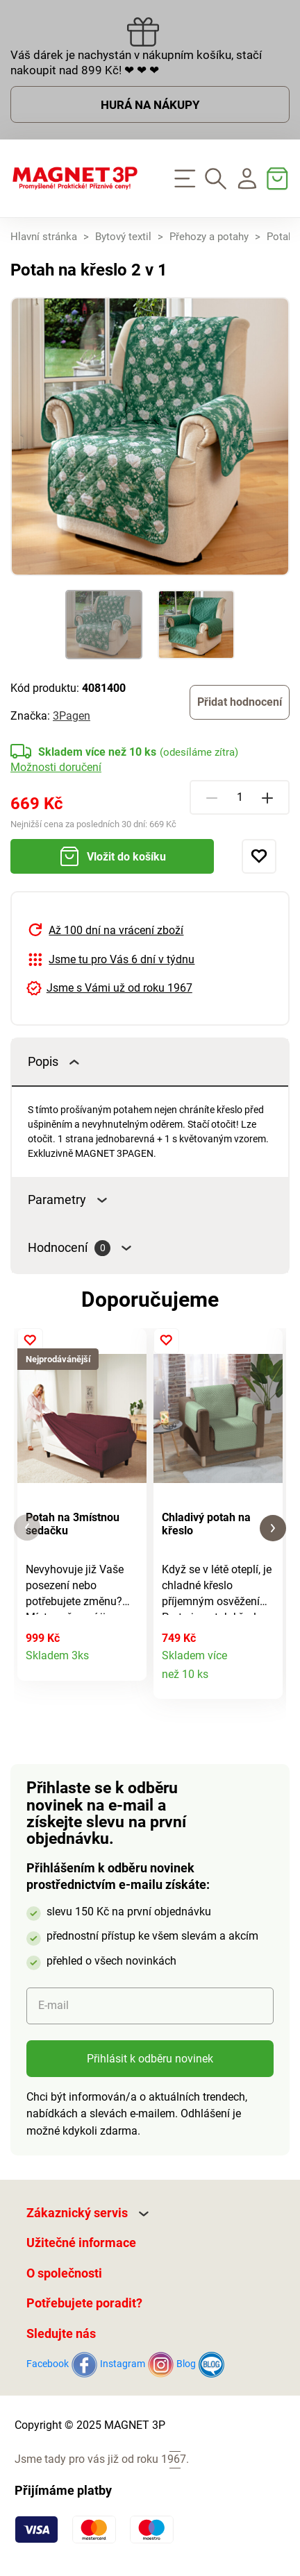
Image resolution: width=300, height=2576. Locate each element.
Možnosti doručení (55, 767)
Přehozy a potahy (209, 237)
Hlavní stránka (43, 237)
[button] (27, 1527)
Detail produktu (128, 1663)
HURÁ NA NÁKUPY (150, 105)
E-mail (53, 2005)
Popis (53, 1061)
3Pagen (71, 715)
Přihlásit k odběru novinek (150, 2058)
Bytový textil (123, 237)
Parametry (67, 1200)
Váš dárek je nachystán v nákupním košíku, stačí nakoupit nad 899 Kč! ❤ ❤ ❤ (136, 62)
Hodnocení (79, 1248)
